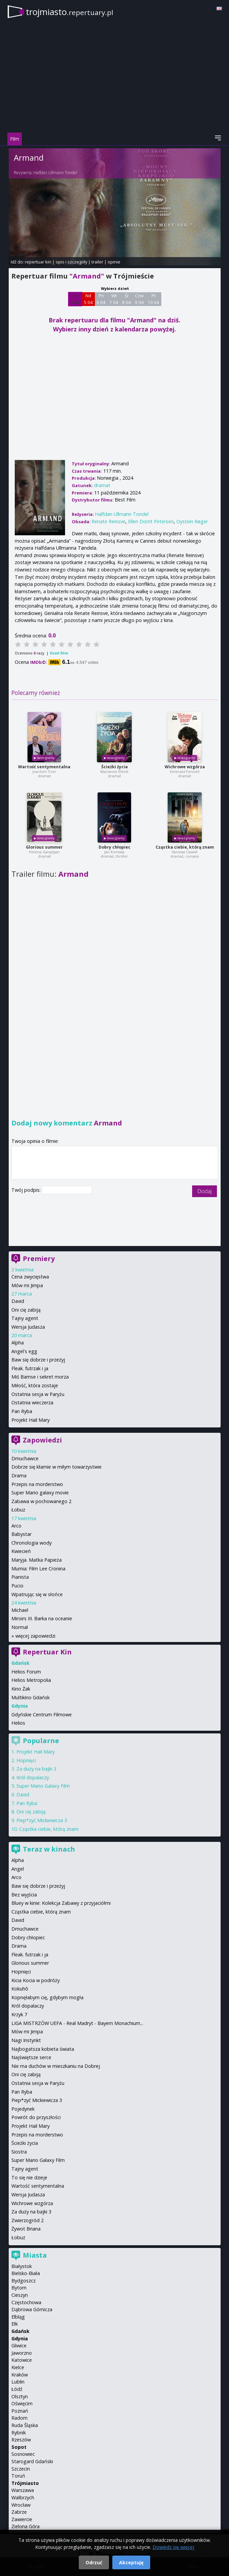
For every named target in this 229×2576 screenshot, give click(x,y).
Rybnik (18, 2432)
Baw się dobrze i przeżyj (38, 1359)
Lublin (17, 2381)
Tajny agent (24, 1318)
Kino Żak (20, 1689)
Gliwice (18, 2345)
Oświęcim (22, 2403)
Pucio (17, 1585)
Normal (19, 1627)
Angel (17, 1869)
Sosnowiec (23, 2454)
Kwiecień (21, 1551)
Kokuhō (19, 1988)
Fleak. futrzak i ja (29, 1368)
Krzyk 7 (19, 2014)
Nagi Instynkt (26, 2040)
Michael (19, 1610)
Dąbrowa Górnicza (31, 2309)
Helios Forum (26, 1671)
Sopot (18, 2447)
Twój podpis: (26, 1190)
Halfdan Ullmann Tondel (55, 172)
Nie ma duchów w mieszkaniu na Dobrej (55, 2066)
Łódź (16, 2389)
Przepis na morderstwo (37, 1484)
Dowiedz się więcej (173, 2547)
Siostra (19, 2152)
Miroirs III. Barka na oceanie (41, 1618)
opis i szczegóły (71, 262)
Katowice (21, 2360)
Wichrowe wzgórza (185, 767)
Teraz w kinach (49, 1849)
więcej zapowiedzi (35, 1636)
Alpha (17, 1342)
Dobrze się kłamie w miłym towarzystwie (56, 1467)
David (17, 1301)
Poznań (19, 2411)
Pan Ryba (21, 1411)
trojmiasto (69, 12)
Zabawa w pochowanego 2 (41, 1501)
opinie (114, 262)
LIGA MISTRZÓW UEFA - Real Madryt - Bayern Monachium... (77, 2023)
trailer (97, 262)
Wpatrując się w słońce (37, 1594)
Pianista (20, 1577)
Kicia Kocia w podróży (35, 1980)
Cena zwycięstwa (30, 1276)
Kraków (19, 2374)
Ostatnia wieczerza (32, 1402)
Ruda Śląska (24, 2425)
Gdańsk (20, 2331)
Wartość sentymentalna (44, 767)
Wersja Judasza (28, 1327)
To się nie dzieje (29, 2177)
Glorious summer (44, 847)
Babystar (21, 1534)
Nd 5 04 (88, 299)
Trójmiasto (25, 2483)
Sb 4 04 (74, 299)
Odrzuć (93, 2562)
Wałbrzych (22, 2497)
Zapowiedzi (42, 1440)
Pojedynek (23, 2109)
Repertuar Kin (47, 1651)
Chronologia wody (31, 1543)
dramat (102, 485)
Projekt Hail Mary (30, 1420)
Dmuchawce (25, 1458)
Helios (18, 1723)
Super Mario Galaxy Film (43, 1786)
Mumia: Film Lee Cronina (38, 1568)
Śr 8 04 (126, 299)
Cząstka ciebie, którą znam (185, 847)
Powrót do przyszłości (36, 2117)
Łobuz (18, 1509)
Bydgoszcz (23, 2280)
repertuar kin (38, 262)
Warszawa (22, 2490)
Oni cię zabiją (26, 1310)
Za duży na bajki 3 (36, 1769)
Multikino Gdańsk (30, 1697)
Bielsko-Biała (25, 2273)
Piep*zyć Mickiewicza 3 (41, 1820)
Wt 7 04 (113, 299)
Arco (16, 1526)
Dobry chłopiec (114, 847)
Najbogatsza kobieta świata (42, 2049)
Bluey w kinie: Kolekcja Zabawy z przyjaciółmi (61, 1903)
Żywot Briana (26, 2229)
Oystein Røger (192, 521)
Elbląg (18, 2317)
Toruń (18, 2476)
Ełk (14, 2324)
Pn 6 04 (101, 299)
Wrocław (21, 2505)
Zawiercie (21, 2519)
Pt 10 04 (153, 299)
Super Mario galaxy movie (40, 1492)
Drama (18, 1475)
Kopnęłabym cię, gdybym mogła (47, 1997)
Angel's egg (24, 1351)
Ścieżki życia (114, 767)
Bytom (18, 2287)
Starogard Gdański (32, 2461)
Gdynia (19, 2338)
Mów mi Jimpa (27, 1285)
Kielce (17, 2367)
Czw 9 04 (139, 299)
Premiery (39, 1258)
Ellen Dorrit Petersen (151, 521)
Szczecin (20, 2469)
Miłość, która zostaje (34, 1385)
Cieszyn (19, 2295)
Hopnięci (26, 1760)
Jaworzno (21, 2353)
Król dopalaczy (32, 1777)
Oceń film (59, 652)
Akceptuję (131, 2562)
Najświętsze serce (31, 2057)
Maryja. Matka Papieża (36, 1560)
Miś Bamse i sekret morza (40, 1377)
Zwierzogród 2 (27, 2220)
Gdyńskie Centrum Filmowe (41, 1714)
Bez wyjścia (24, 1894)
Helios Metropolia (31, 1680)
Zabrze (19, 2512)
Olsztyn (19, 2396)
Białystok (21, 2266)
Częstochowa (26, 2302)
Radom (19, 2418)
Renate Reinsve (108, 521)
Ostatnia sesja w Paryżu (37, 1394)
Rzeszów (21, 2439)
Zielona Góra (25, 2526)
